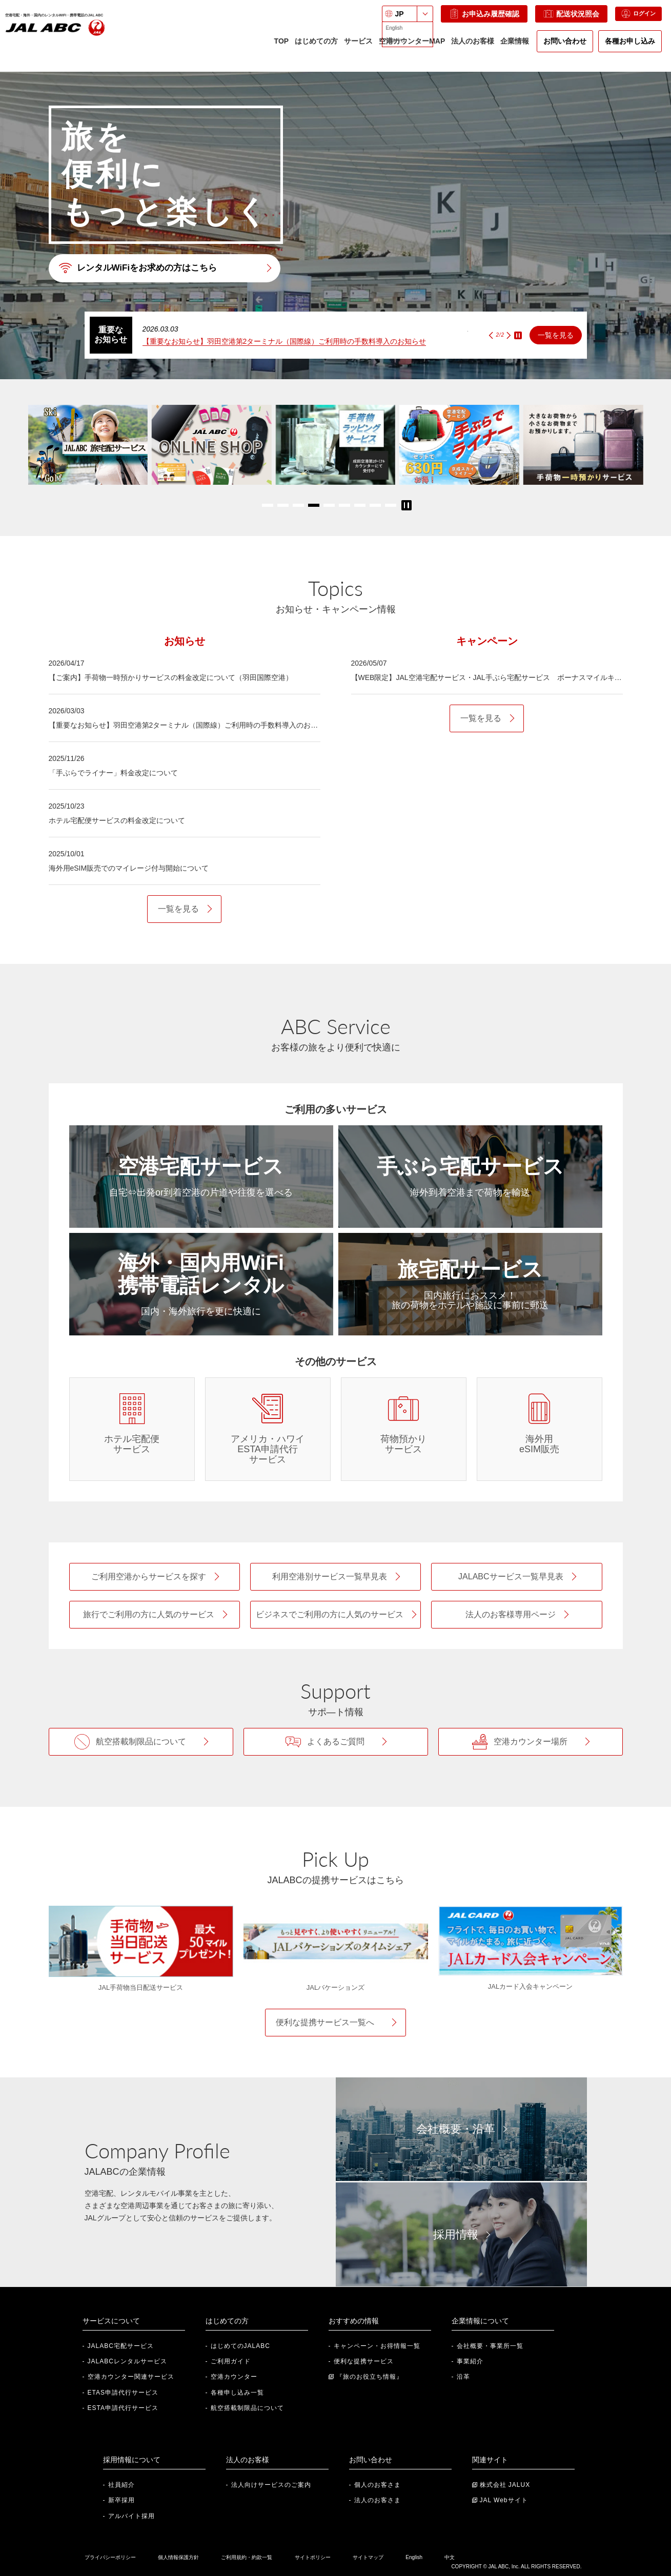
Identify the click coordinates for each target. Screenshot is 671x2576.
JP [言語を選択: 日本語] (387, 19)
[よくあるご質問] (335, 1742)
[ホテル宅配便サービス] (132, 1428)
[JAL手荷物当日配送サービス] (141, 1941)
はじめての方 (315, 49)
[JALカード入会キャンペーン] (530, 1941)
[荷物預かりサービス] (403, 1428)
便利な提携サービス (364, 2361)
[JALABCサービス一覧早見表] (516, 1577)
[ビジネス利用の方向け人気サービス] (335, 1615)
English (413, 2557)
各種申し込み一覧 (237, 2392)
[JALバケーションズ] (335, 1941)
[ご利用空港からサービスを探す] (154, 1577)
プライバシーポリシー (110, 2557)
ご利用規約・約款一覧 (246, 2557)
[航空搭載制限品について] (141, 1742)
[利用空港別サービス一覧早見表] (335, 1577)
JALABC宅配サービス (121, 2346)
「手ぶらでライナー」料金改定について (113, 773)
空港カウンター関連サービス (131, 2376)
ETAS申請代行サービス (123, 2392)
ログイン (632, 19)
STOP (518, 335)
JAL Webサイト (504, 2500)
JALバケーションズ (335, 1987)
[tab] (184, 641)
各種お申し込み (629, 46)
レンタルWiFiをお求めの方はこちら (142, 268)
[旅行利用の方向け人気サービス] (154, 1615)
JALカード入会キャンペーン (530, 1986)
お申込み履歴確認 (472, 19)
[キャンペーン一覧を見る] (487, 718)
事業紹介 (470, 2361)
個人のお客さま (377, 2484)
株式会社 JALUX (505, 2484)
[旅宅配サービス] (470, 1284)
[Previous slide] (491, 335)
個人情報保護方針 (178, 2557)
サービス (357, 49)
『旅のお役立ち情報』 (369, 2376)
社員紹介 (121, 2484)
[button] (267, 505)
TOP (280, 46)
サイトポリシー (313, 2557)
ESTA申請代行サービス (123, 2408)
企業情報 (513, 49)
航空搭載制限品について (247, 2408)
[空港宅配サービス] (201, 1176)
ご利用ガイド (231, 2361)
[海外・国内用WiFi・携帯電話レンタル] (201, 1284)
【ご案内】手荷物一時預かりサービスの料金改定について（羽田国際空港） (171, 677)
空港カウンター (234, 2376)
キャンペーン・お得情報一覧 (377, 2346)
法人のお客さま (377, 2500)
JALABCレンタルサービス (127, 2361)
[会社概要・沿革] (461, 2129)
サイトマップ (368, 2557)
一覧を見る (556, 335)
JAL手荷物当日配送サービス (140, 1987)
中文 (449, 2557)
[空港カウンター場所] (530, 1742)
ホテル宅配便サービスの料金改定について (117, 820)
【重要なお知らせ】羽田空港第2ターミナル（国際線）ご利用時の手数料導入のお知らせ (284, 341)
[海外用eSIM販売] (539, 1428)
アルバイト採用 (131, 2516)
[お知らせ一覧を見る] (184, 909)
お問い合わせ (563, 46)
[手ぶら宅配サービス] (470, 1176)
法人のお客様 (471, 46)
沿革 (463, 2376)
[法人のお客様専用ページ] (516, 1615)
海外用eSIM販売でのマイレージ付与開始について (129, 868)
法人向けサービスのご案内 (271, 2484)
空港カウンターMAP (411, 49)
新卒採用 (121, 2500)
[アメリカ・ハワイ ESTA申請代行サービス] (268, 1428)
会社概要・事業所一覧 (490, 2346)
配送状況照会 (559, 19)
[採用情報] (461, 2234)
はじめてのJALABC (240, 2346)
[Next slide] (508, 335)
